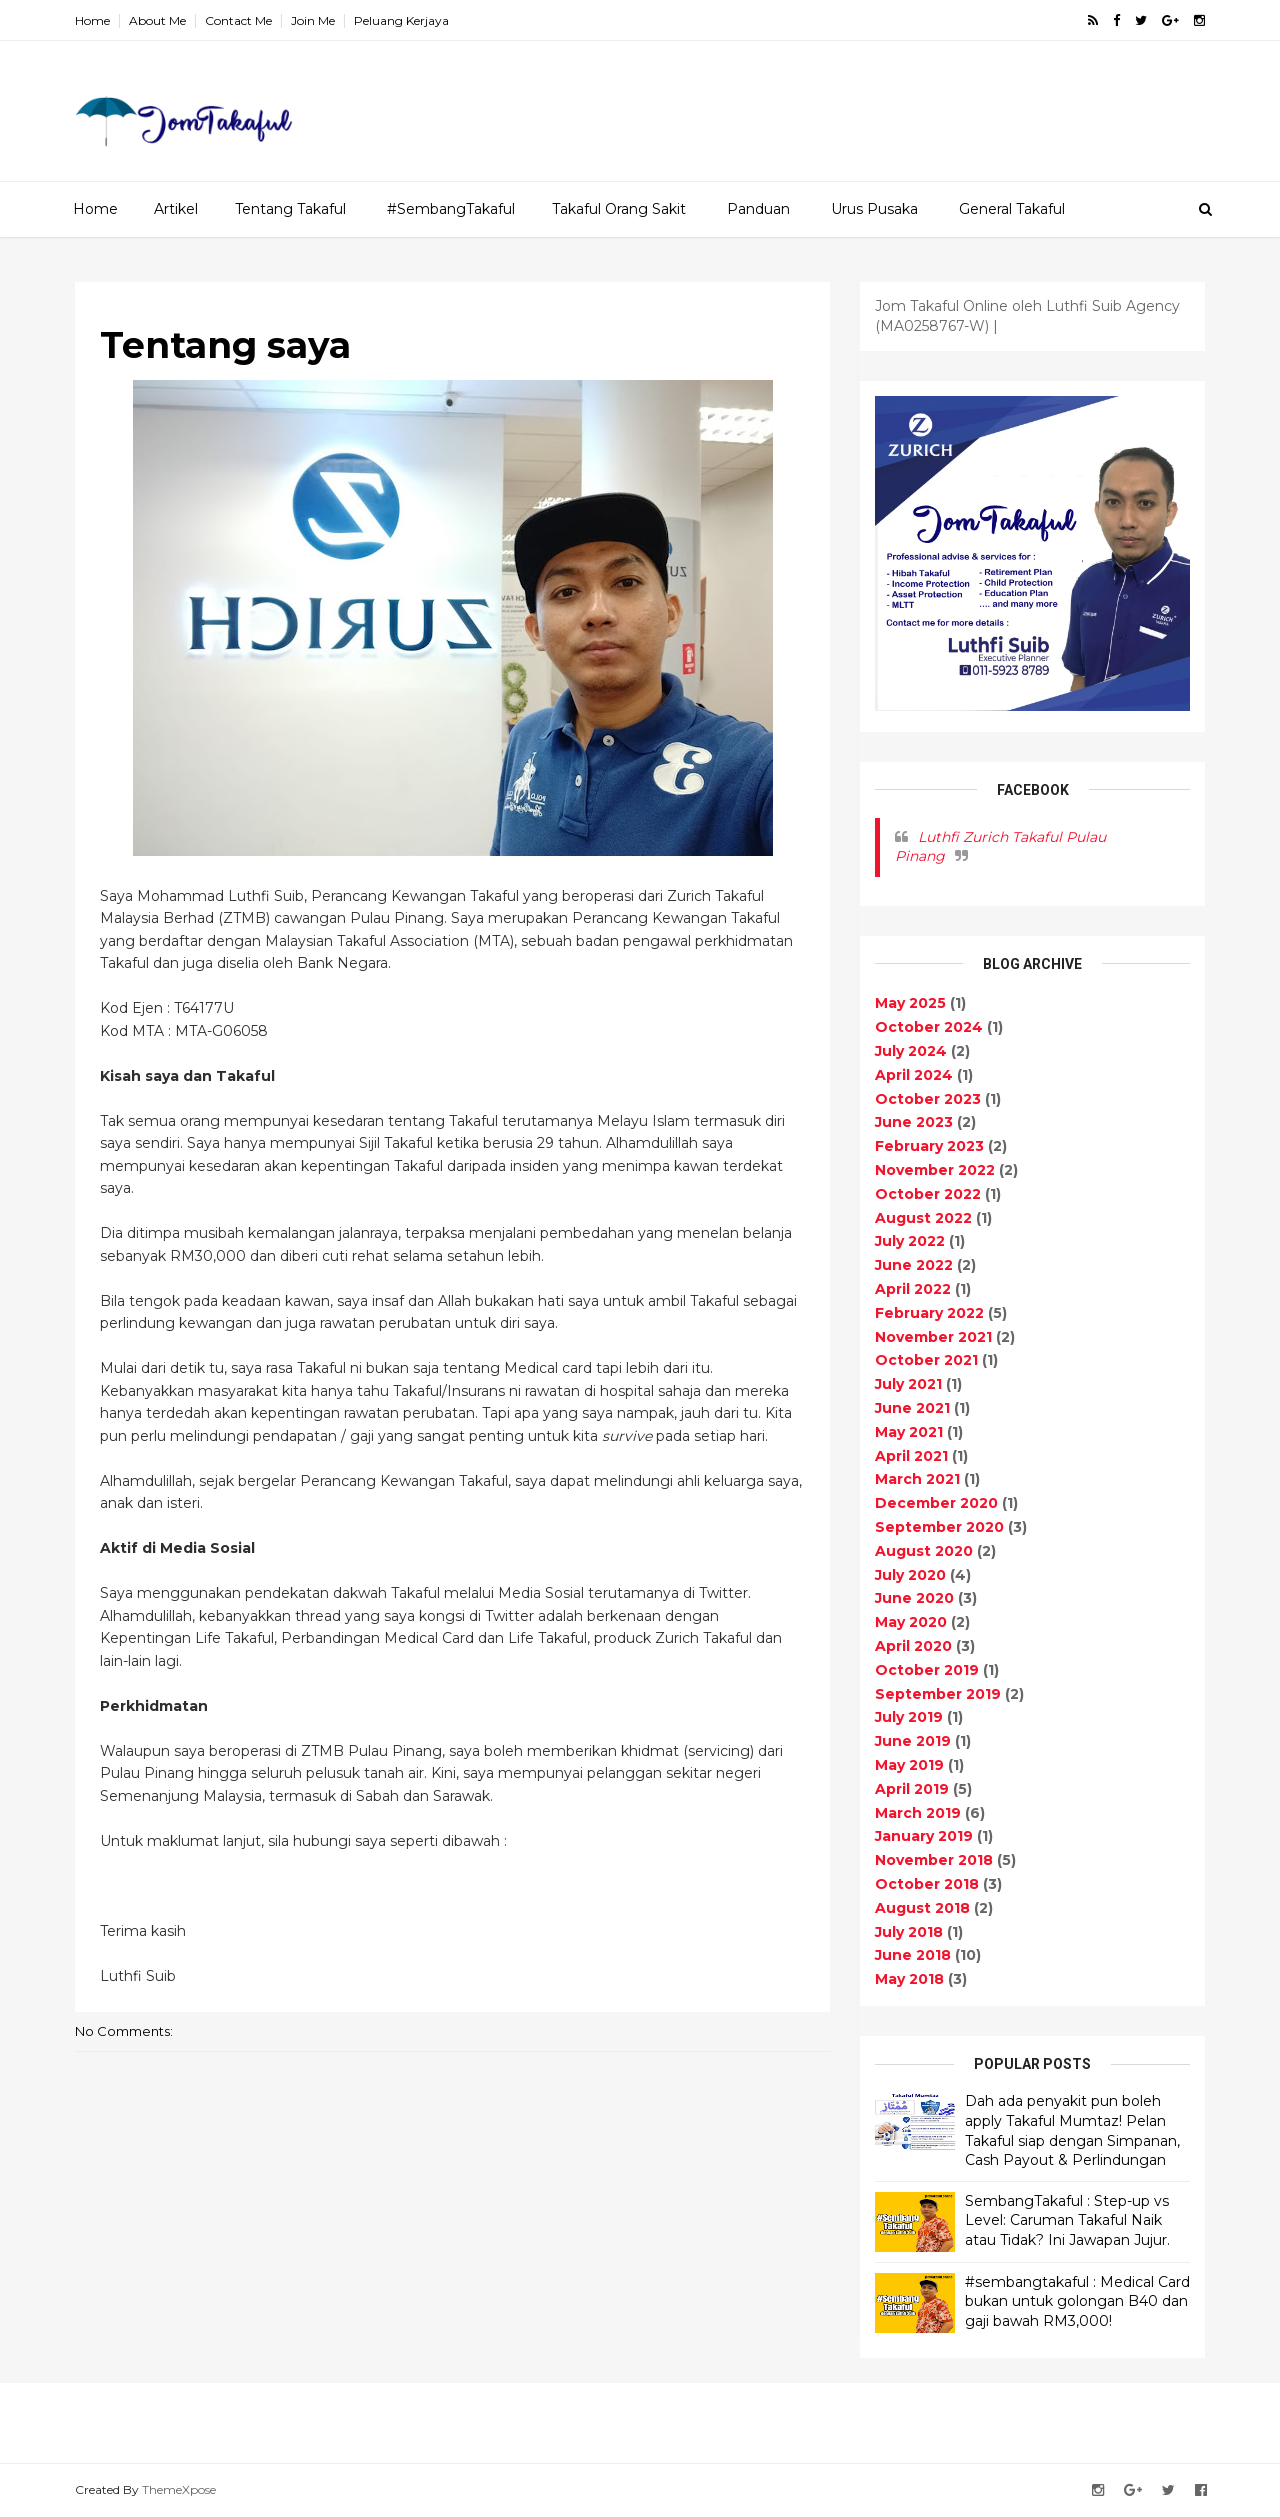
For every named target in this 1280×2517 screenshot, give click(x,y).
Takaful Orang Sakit (619, 209)
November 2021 (933, 1337)
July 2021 (908, 1384)
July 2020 (910, 1575)
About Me (157, 20)
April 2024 (914, 1075)
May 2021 (909, 1432)
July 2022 (910, 1241)
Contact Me (238, 20)
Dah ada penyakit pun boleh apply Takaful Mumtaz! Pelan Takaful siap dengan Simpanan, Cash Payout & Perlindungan (1072, 2130)
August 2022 (923, 1218)
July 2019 (909, 1717)
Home (92, 20)
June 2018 (913, 1955)
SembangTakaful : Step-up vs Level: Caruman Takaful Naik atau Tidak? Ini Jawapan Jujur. (1067, 2220)
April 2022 (913, 1289)
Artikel (176, 209)
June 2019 (913, 1741)
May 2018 (909, 1979)
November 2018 (934, 1860)
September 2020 (939, 1527)
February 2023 (929, 1146)
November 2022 (935, 1170)
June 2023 (914, 1122)
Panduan (758, 209)
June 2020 (914, 1598)
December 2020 (936, 1503)
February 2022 (929, 1313)
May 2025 (910, 1003)
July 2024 (911, 1051)
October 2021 (926, 1360)
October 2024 (929, 1027)
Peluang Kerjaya (401, 20)
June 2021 (912, 1408)
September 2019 (938, 1694)
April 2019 (912, 1789)
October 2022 (928, 1194)
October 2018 (927, 1884)
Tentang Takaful (290, 209)
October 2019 (927, 1670)
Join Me (313, 20)
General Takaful (1012, 209)
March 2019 (918, 1813)
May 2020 (911, 1622)
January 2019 (924, 1836)
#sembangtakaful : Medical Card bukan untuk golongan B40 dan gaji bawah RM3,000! (1077, 2301)
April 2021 (911, 1456)
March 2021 (917, 1479)
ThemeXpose (179, 2489)
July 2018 (909, 1932)
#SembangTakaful (451, 209)
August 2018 (922, 1908)
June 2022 (914, 1265)
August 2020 (924, 1551)
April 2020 (913, 1646)
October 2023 (928, 1099)
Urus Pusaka (874, 209)
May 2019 (909, 1765)
